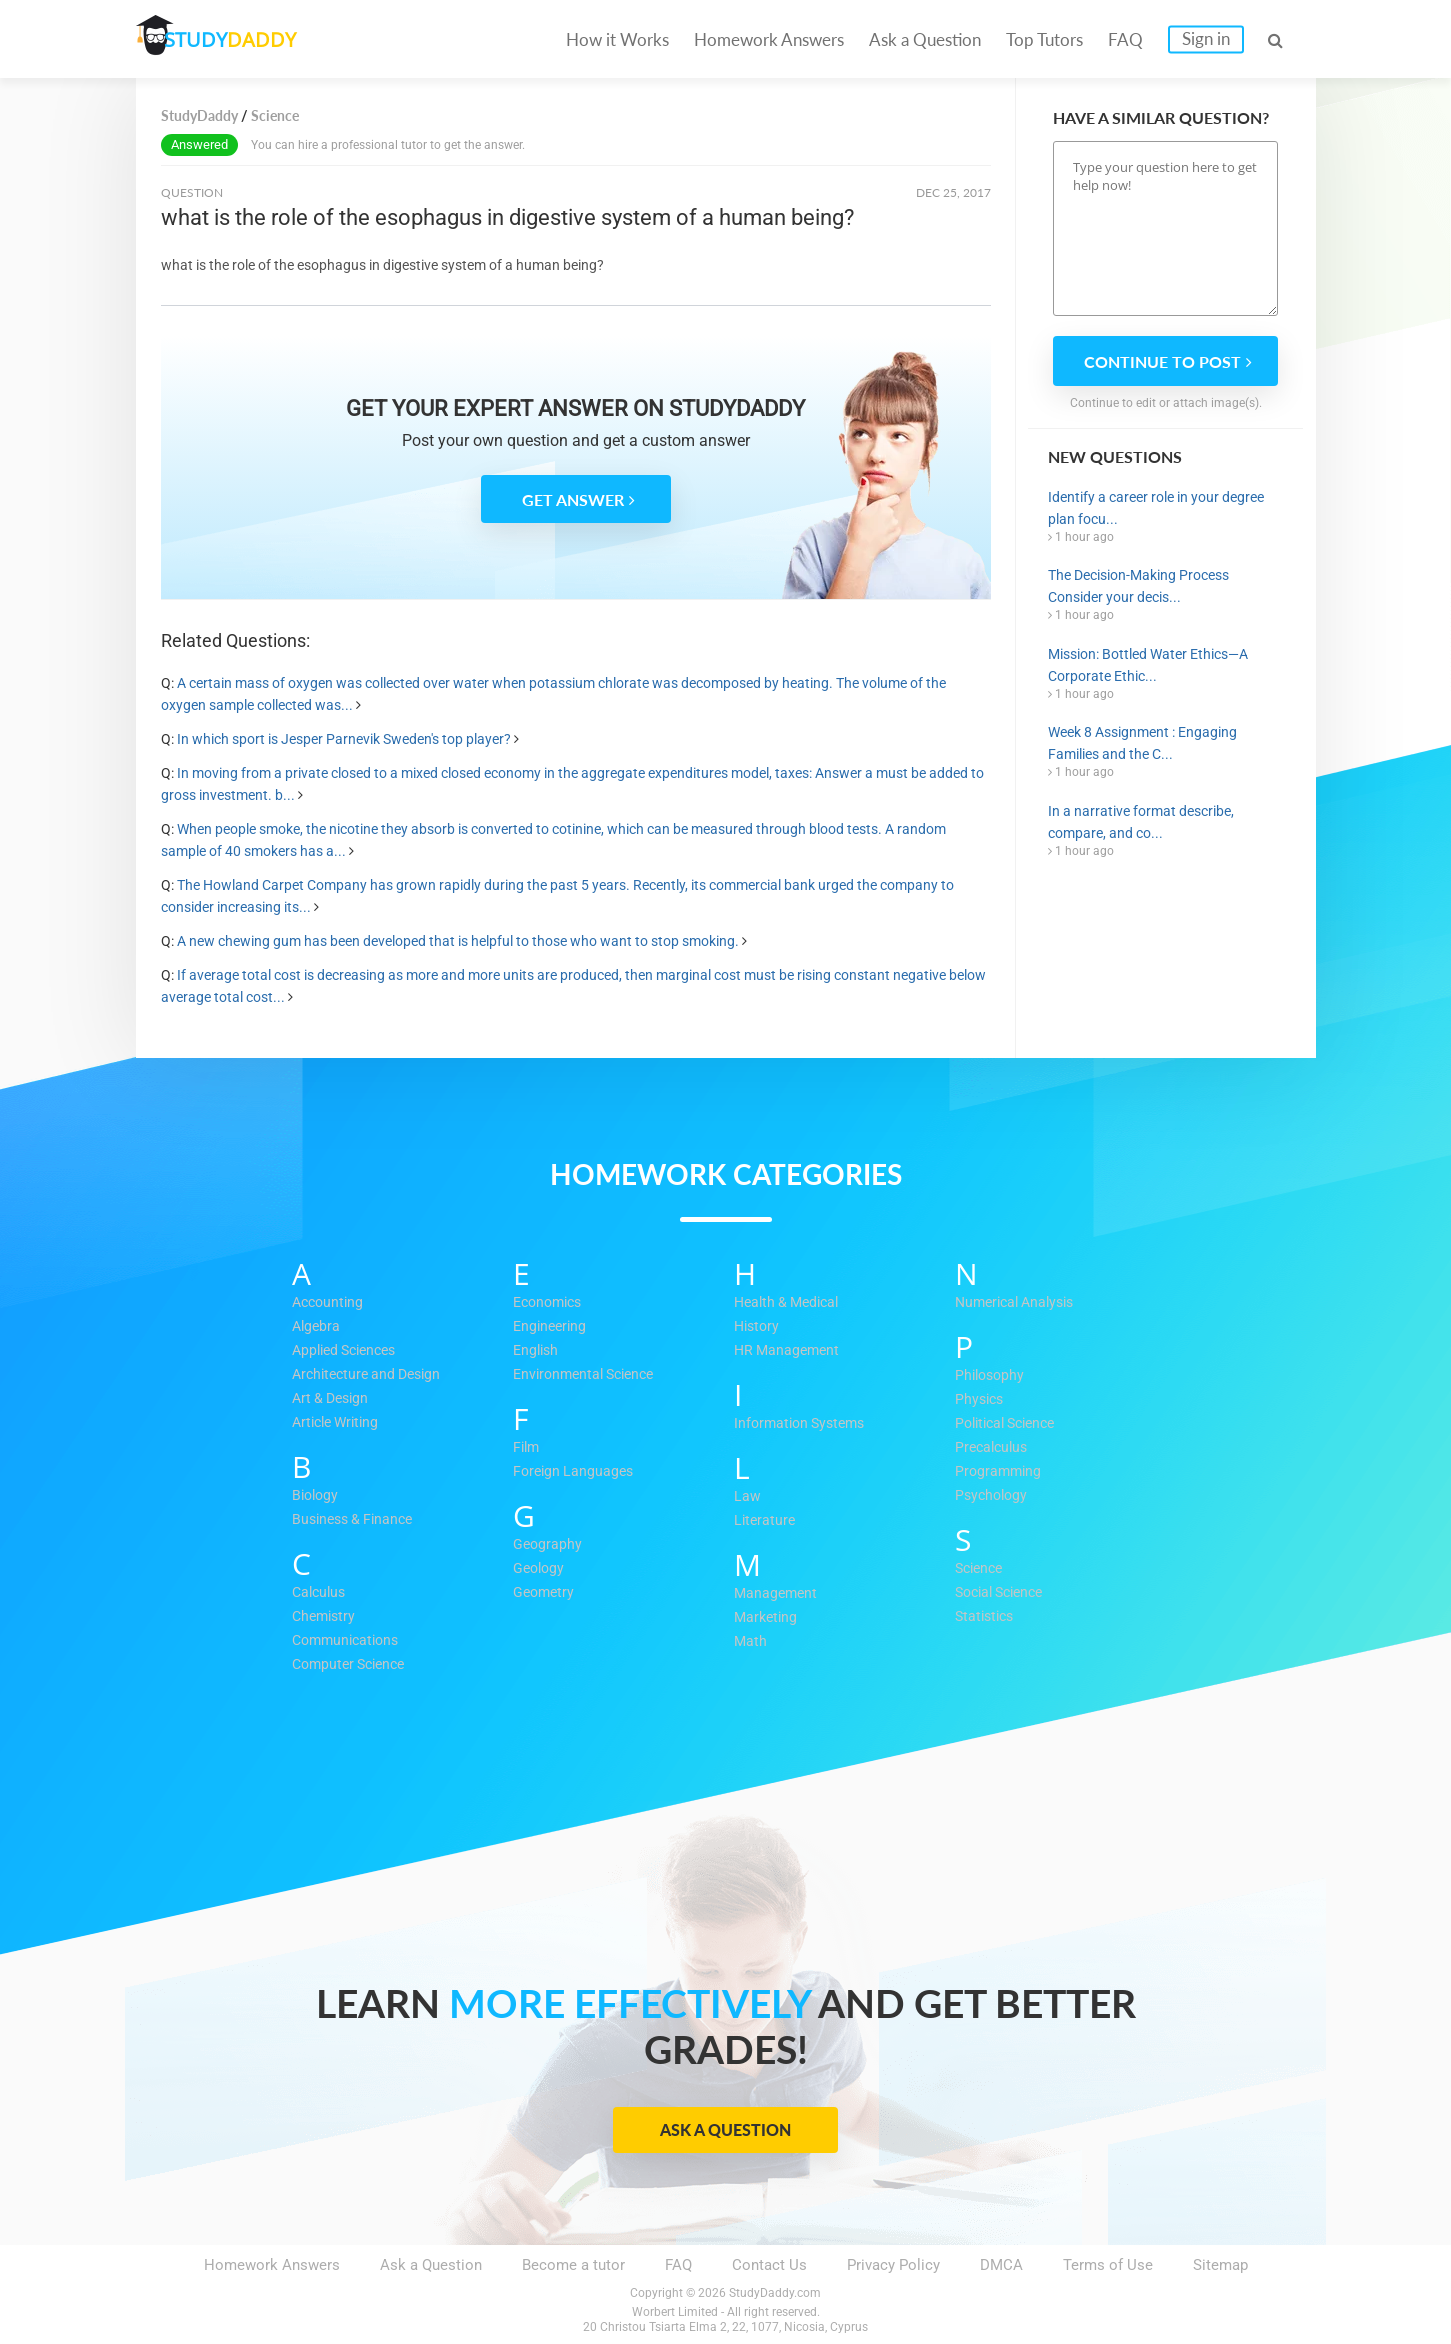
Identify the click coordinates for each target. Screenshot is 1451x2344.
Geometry (545, 1593)
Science (981, 1569)
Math (751, 1642)
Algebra (317, 1327)
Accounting (330, 1303)
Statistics (987, 1617)
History (758, 1327)
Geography (548, 1545)
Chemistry (326, 1617)
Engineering (552, 1327)
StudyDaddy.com (775, 2293)
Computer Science (353, 1665)
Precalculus (994, 1448)
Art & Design (333, 1399)
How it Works (617, 39)
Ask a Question (925, 39)
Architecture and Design (372, 1375)
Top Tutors (1044, 39)
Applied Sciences (349, 1351)
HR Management (789, 1351)
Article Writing (339, 1423)
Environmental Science (589, 1375)
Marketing (767, 1618)
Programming (1000, 1472)
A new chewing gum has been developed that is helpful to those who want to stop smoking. (458, 941)
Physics (981, 1400)
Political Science (1011, 1424)
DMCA (1001, 2265)
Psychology (993, 1496)
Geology (540, 1569)
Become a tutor (573, 2265)
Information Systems (804, 1424)
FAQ (1125, 39)
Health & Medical (791, 1303)
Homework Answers (769, 39)
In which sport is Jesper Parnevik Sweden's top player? (344, 739)
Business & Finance (357, 1520)
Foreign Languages (576, 1472)
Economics (551, 1303)
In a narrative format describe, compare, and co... (1141, 822)
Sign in (1206, 38)
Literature (766, 1521)
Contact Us (769, 2265)
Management (777, 1594)
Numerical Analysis (1020, 1303)
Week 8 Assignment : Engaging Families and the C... (1142, 743)
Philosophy (992, 1376)
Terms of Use (1108, 2265)
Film (527, 1448)
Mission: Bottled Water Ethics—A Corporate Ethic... (1148, 665)
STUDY (242, 39)
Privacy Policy (893, 2265)
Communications (349, 1641)
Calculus (321, 1593)
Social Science (1004, 1593)
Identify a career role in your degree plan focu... (1156, 508)
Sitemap (1220, 2265)
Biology (317, 1496)
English (537, 1351)
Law (747, 1497)
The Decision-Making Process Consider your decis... (1138, 586)
